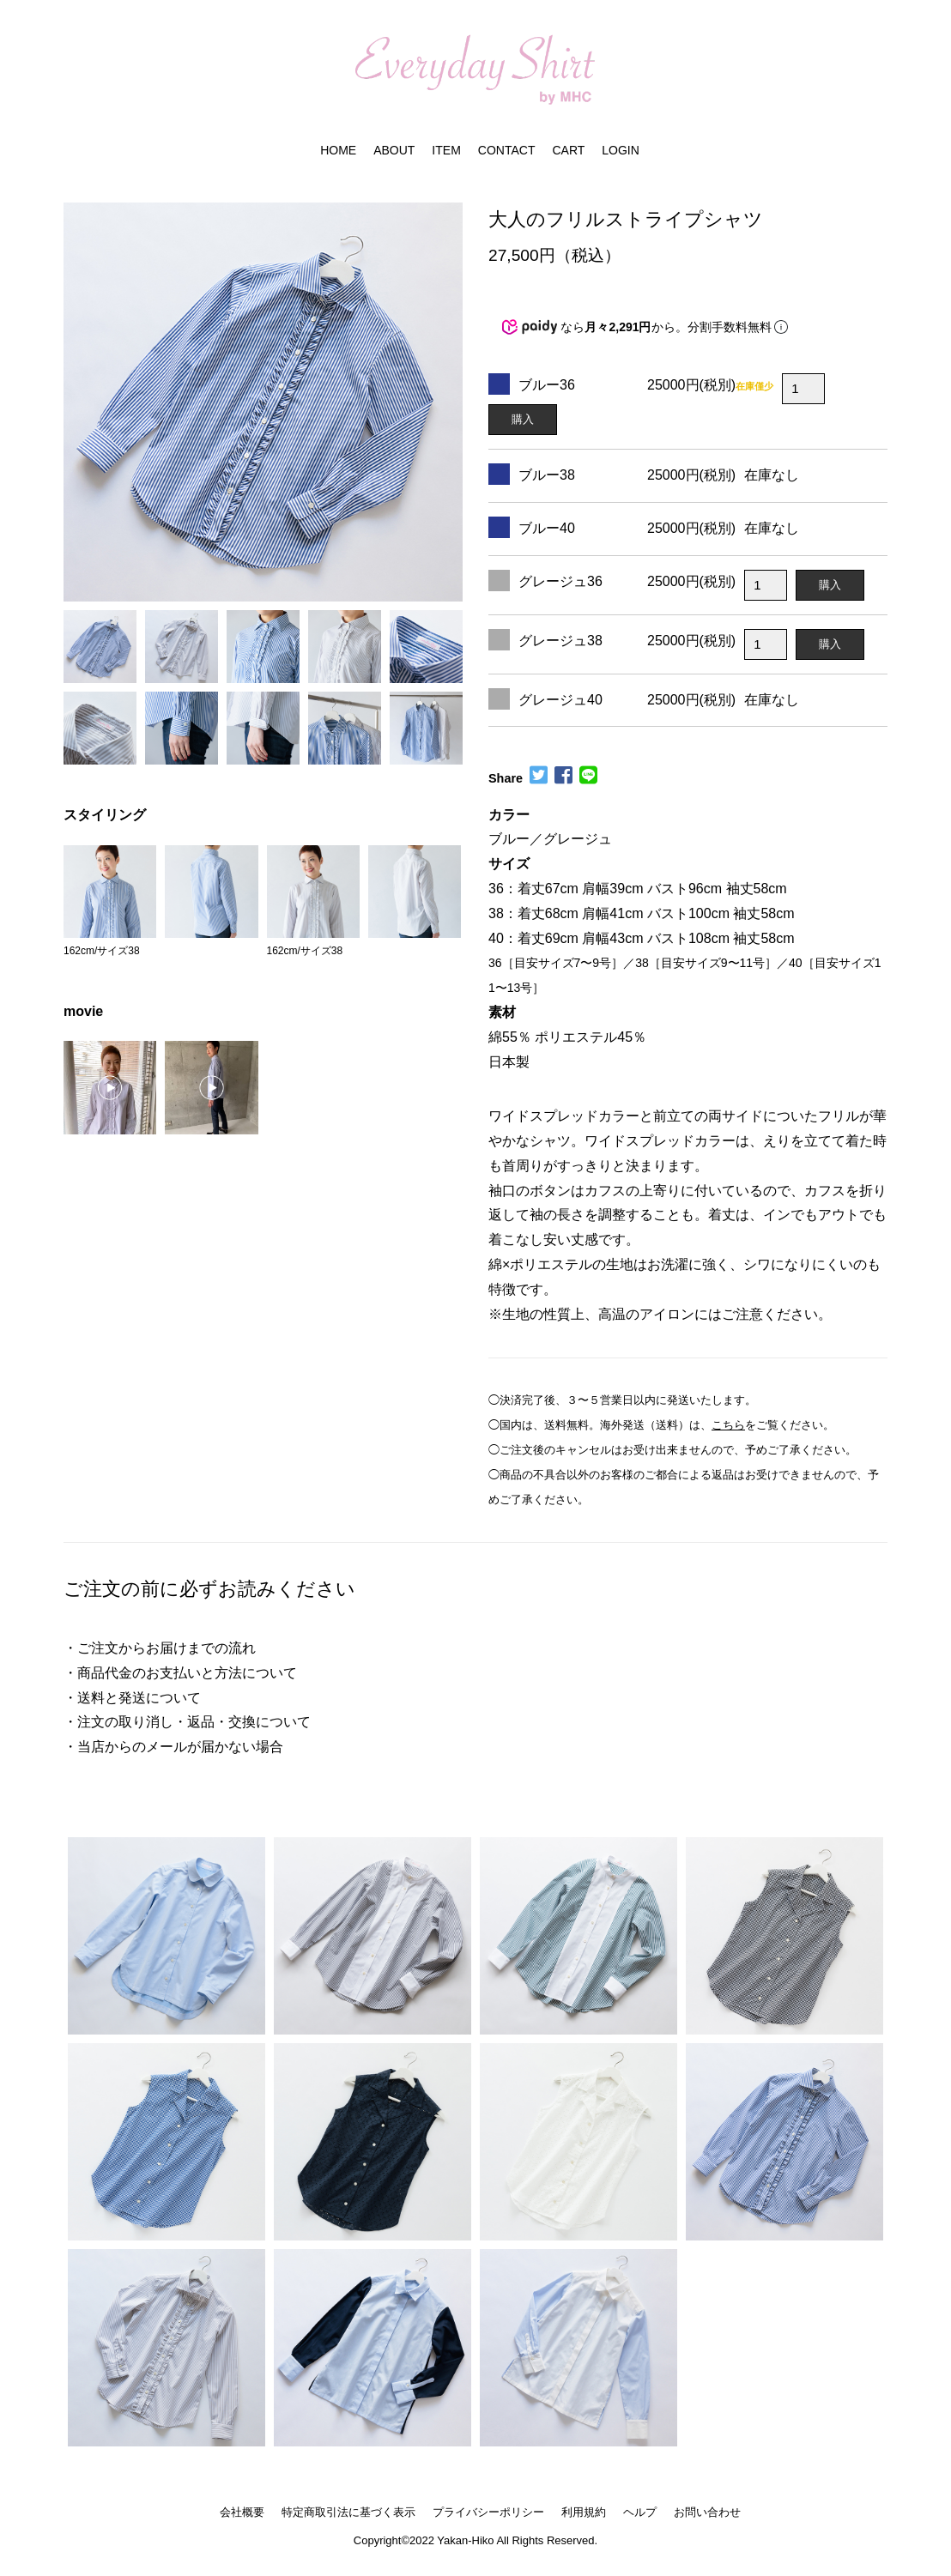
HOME (338, 150)
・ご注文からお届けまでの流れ (160, 1648)
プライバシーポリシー (488, 2512)
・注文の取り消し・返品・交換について (187, 1721)
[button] (75, 392)
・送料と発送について (132, 1697)
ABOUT (394, 150)
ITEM (446, 150)
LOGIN (620, 150)
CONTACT (507, 150)
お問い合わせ (707, 2512)
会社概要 (242, 2512)
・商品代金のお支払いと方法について (180, 1673)
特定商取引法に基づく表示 (348, 2512)
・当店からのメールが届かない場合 (173, 1746)
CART (568, 150)
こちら (728, 1424)
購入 (523, 419)
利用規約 (583, 2512)
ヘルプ (640, 2512)
